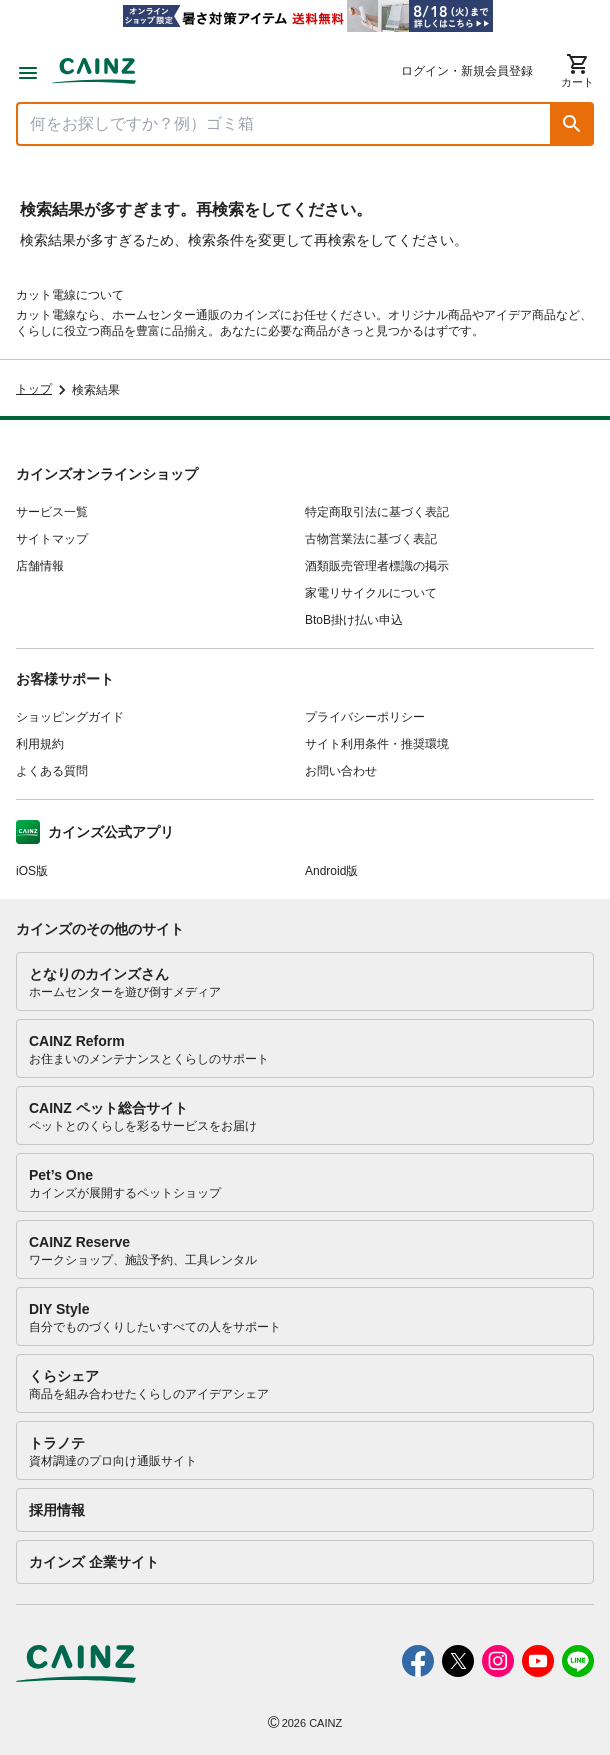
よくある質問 (52, 771)
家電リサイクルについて (371, 593)
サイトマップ (52, 539)
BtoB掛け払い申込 (354, 620)
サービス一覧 (52, 512)
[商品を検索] (284, 124)
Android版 (331, 871)
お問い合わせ (341, 771)
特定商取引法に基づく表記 (377, 512)
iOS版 (32, 871)
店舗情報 (40, 566)
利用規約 (40, 744)
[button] (572, 124)
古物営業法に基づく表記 (371, 539)
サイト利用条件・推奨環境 (377, 744)
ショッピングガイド (70, 717)
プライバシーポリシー (365, 717)
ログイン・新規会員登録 (467, 71)
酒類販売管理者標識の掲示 (377, 566)
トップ (34, 389)
